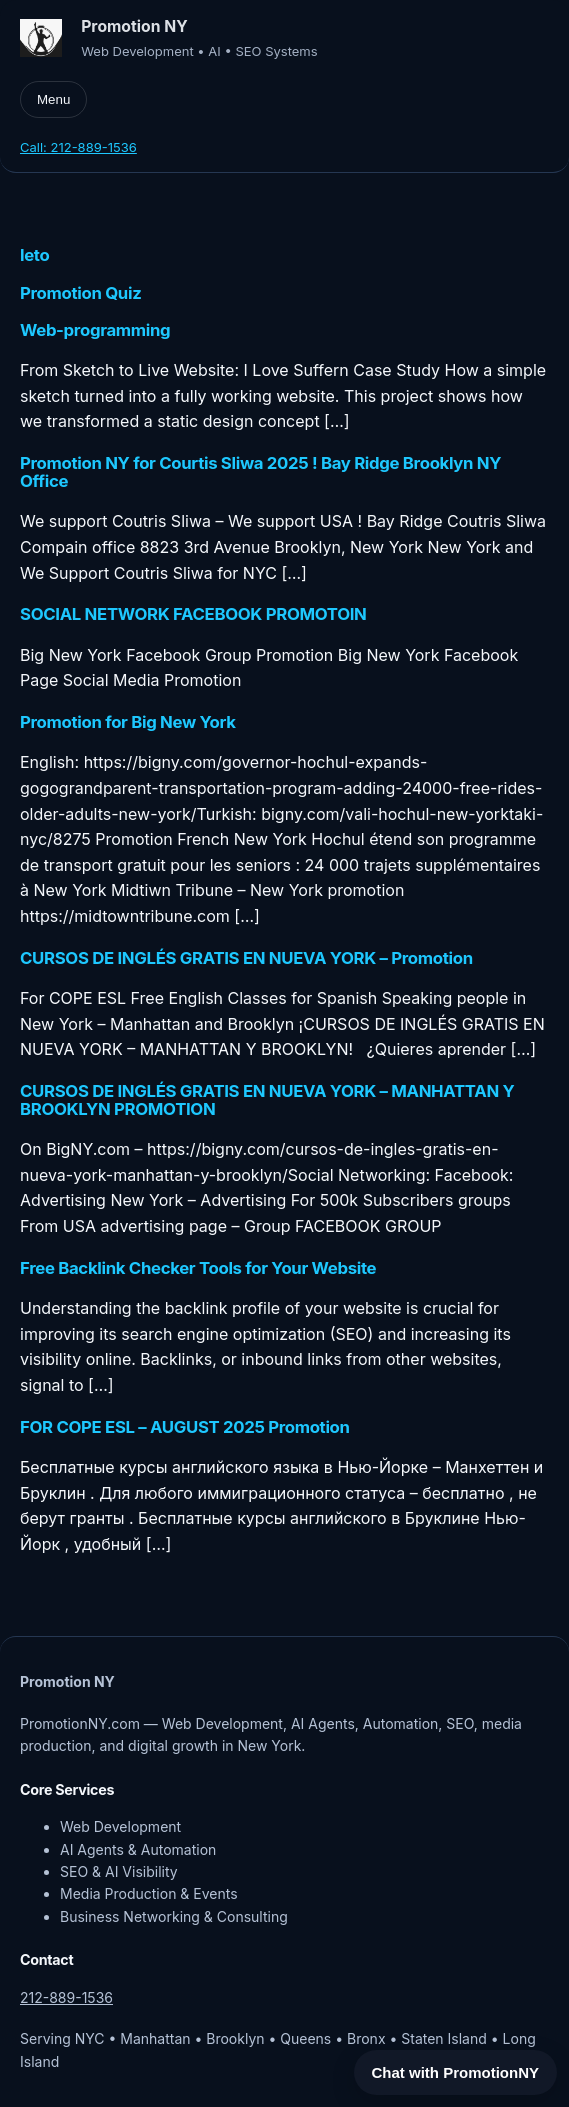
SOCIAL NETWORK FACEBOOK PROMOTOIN (193, 614)
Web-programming (95, 330)
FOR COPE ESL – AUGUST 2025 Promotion (185, 1427)
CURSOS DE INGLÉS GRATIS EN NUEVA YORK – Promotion (246, 958)
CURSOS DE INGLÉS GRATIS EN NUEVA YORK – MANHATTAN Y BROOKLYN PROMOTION (267, 1100)
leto (34, 255)
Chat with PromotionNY (456, 2072)
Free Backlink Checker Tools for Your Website (198, 1268)
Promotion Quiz (80, 293)
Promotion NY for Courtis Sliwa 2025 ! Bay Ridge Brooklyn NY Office (260, 472)
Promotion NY (134, 26)
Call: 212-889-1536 (78, 147)
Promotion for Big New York (128, 722)
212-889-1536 (66, 1997)
